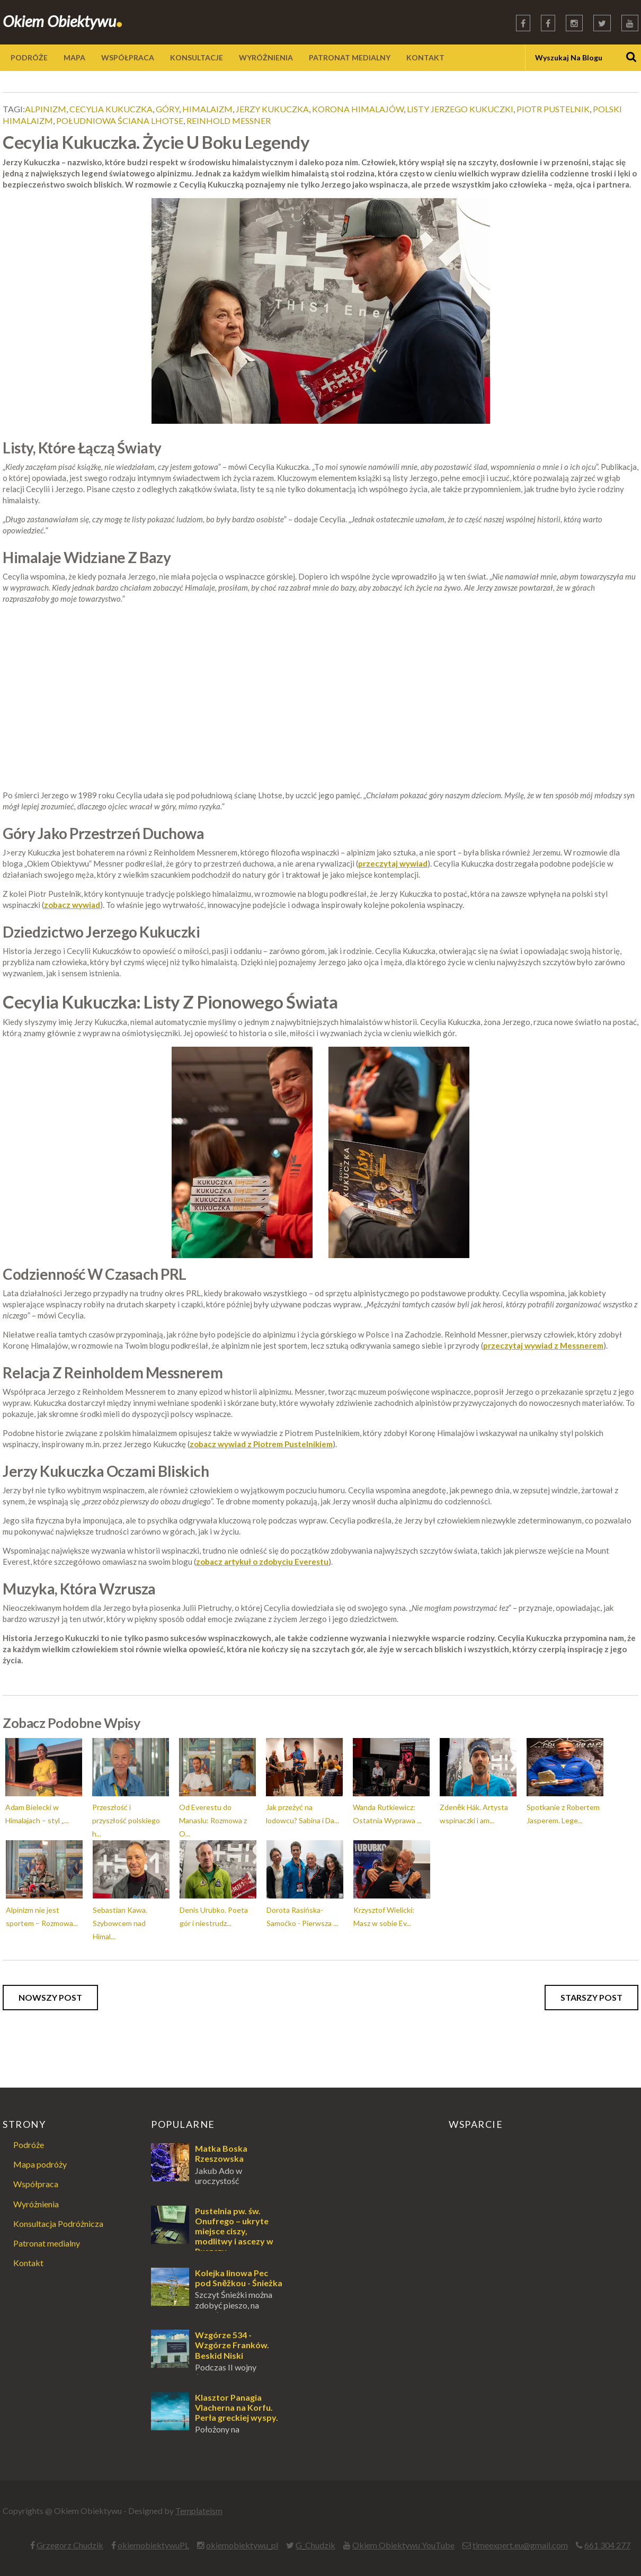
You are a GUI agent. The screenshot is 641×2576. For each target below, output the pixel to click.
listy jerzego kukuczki (460, 109)
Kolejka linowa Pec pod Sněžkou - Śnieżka (238, 2278)
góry (167, 109)
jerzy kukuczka (272, 109)
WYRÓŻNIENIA (266, 57)
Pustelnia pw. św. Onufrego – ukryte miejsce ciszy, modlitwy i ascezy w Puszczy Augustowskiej (212, 2236)
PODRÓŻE (29, 57)
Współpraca (35, 2184)
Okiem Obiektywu (63, 21)
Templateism (198, 2511)
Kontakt (28, 2263)
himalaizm (207, 109)
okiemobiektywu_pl (242, 2545)
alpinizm (45, 109)
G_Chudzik (315, 2545)
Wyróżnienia (36, 2204)
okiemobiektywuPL (153, 2545)
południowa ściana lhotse (119, 120)
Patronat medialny (46, 2243)
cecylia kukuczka (111, 109)
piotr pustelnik (553, 109)
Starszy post (591, 1997)
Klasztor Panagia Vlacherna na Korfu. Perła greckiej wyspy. (236, 2407)
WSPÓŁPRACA (127, 57)
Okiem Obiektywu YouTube (403, 2545)
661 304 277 (607, 2545)
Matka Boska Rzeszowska (221, 2153)
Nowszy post (50, 1997)
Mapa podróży (40, 2164)
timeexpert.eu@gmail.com (520, 2545)
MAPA (74, 57)
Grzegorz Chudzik (70, 2545)
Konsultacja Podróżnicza (58, 2223)
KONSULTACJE (196, 57)
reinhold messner (228, 120)
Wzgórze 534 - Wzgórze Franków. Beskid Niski (232, 2345)
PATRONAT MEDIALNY (349, 57)
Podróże (28, 2145)
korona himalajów (358, 109)
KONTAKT (425, 57)
